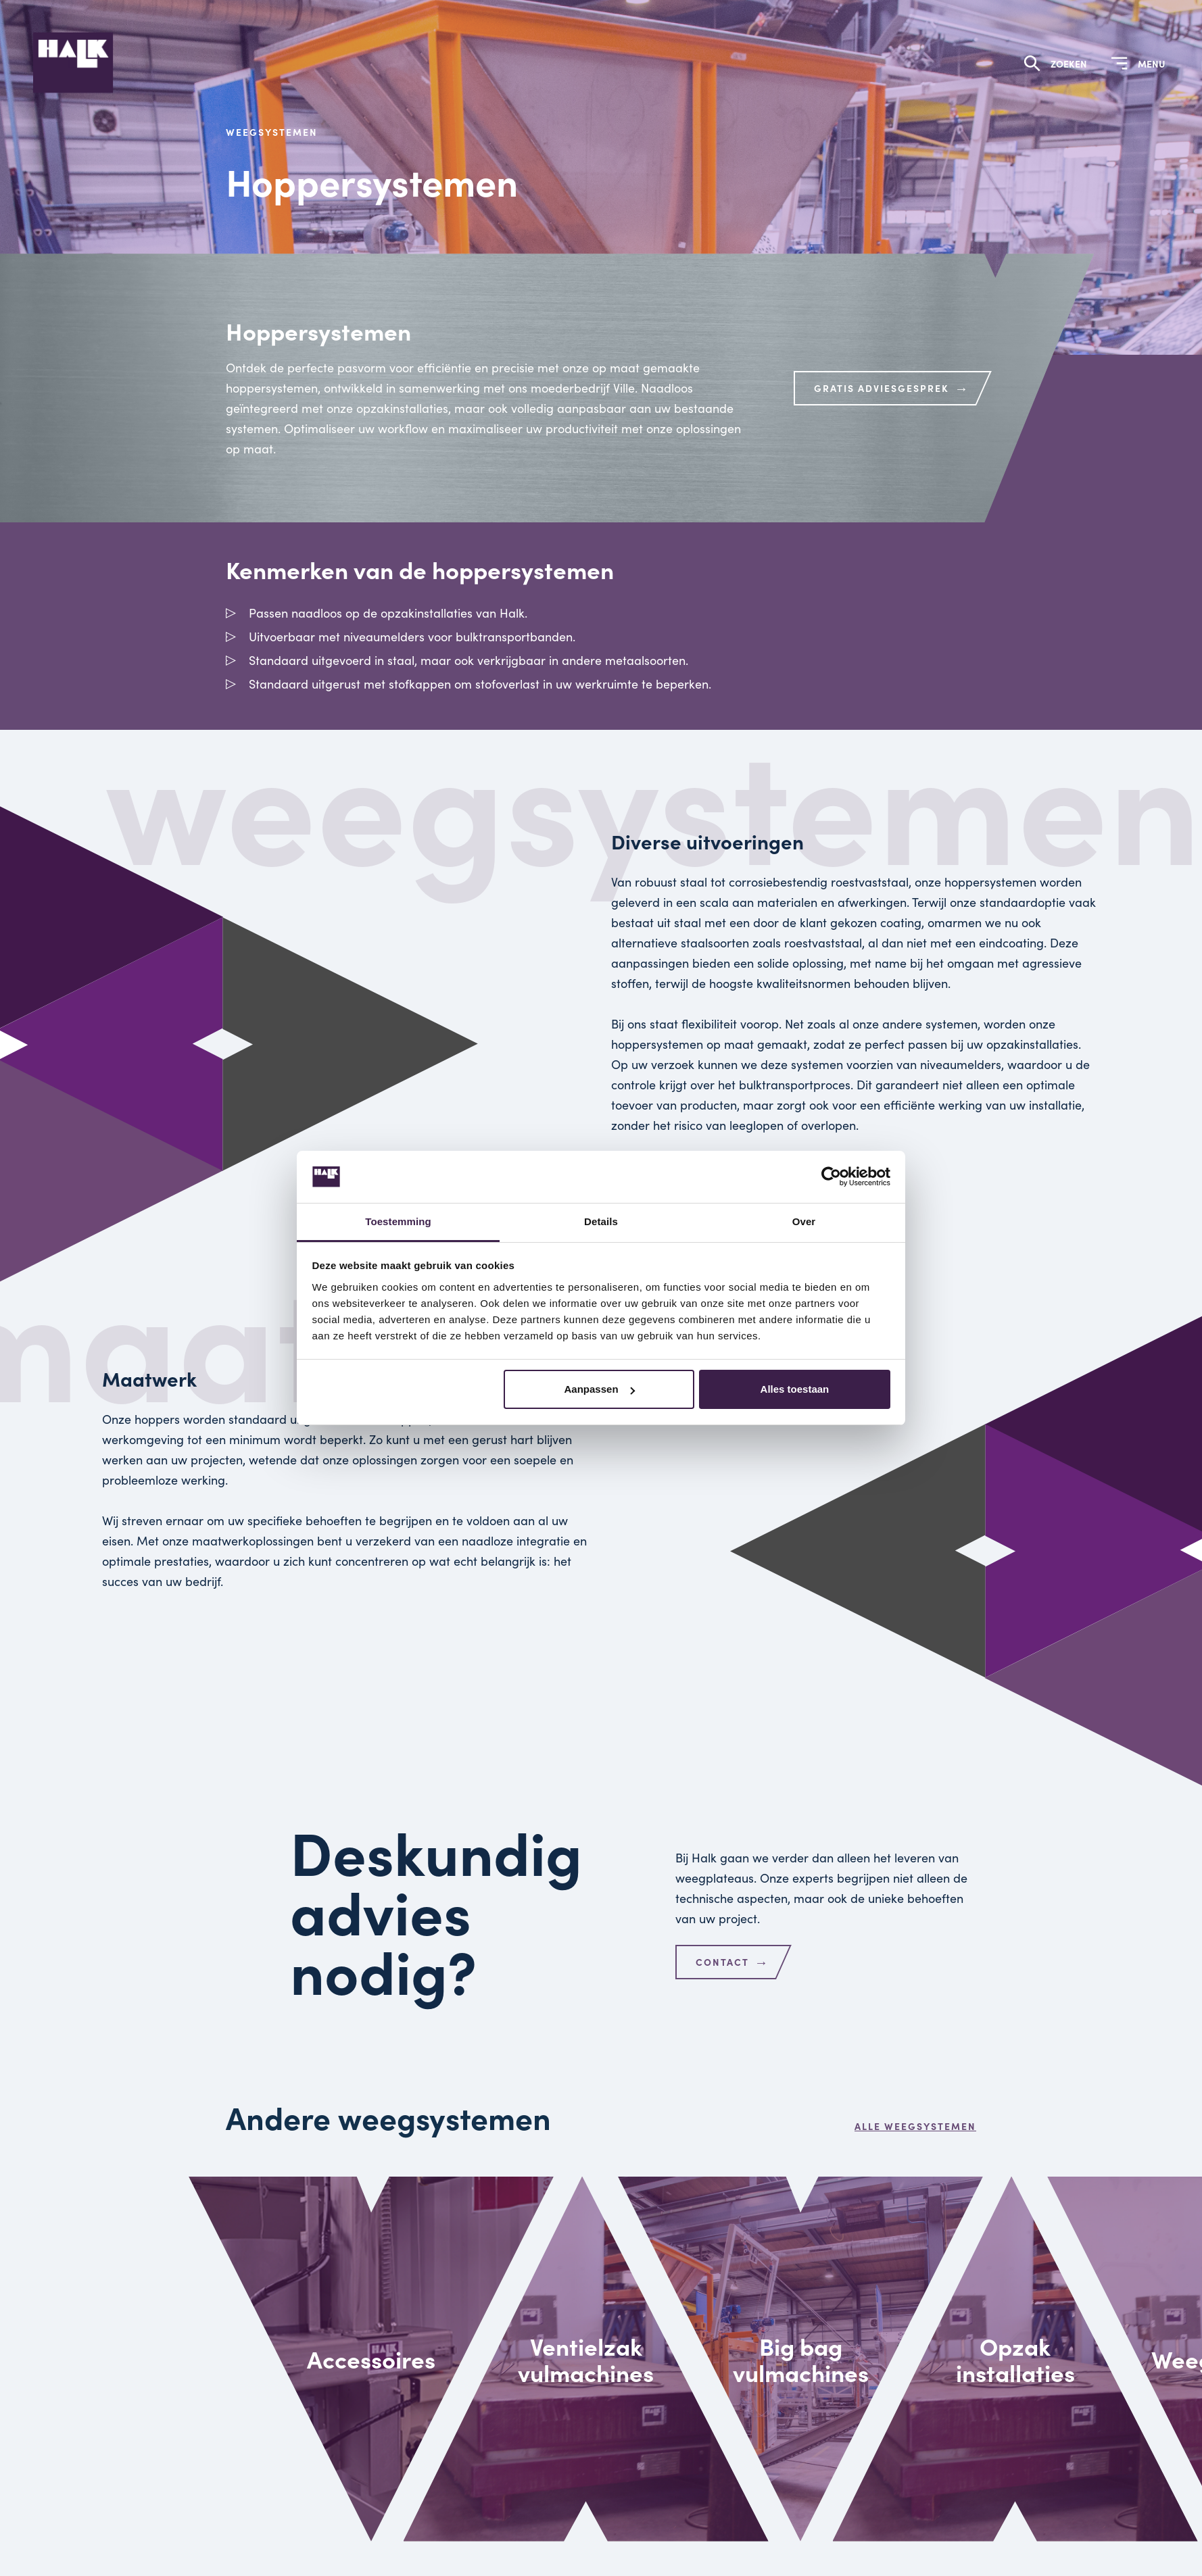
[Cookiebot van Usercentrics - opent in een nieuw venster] (831, 1177)
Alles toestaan (795, 1389)
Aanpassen (599, 1389)
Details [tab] (601, 1221)
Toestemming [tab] (398, 1221)
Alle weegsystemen (915, 2126)
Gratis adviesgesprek (891, 388)
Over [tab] (804, 1221)
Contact (732, 1962)
